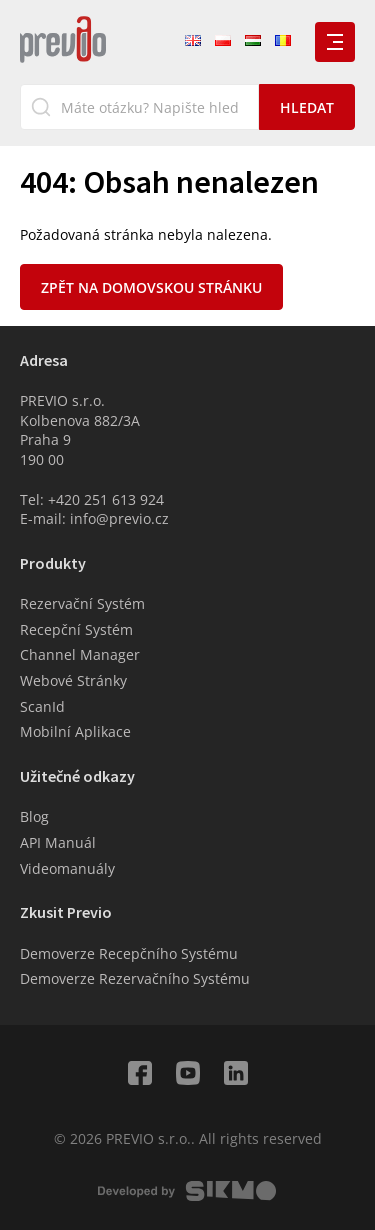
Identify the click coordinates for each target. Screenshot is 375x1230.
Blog (34, 816)
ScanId (42, 706)
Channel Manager (80, 654)
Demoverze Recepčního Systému (129, 953)
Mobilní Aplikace (75, 731)
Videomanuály (67, 868)
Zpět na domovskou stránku (151, 287)
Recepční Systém (76, 629)
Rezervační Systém (82, 603)
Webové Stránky (73, 680)
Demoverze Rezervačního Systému (135, 978)
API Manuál (58, 842)
